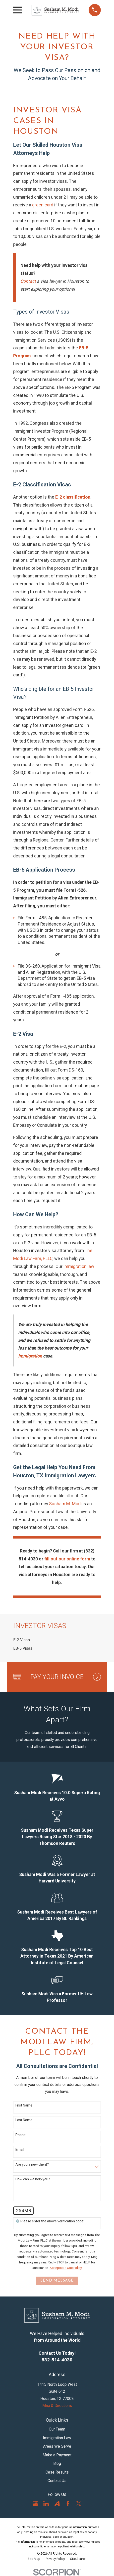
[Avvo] (57, 2503)
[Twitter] (78, 2503)
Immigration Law (57, 2437)
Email (19, 2150)
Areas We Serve (57, 2446)
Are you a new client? (32, 2164)
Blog (57, 2463)
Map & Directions (57, 2405)
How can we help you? (32, 2179)
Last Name (23, 2120)
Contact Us (57, 2480)
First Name (23, 2105)
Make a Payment (57, 2455)
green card (42, 204)
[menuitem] (57, 1640)
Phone (20, 2135)
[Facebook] (68, 2503)
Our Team (57, 2429)
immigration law (78, 1266)
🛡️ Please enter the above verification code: (49, 2221)
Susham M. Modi (65, 1503)
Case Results (57, 2472)
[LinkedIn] (46, 2503)
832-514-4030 (57, 2360)
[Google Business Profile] (35, 2503)
